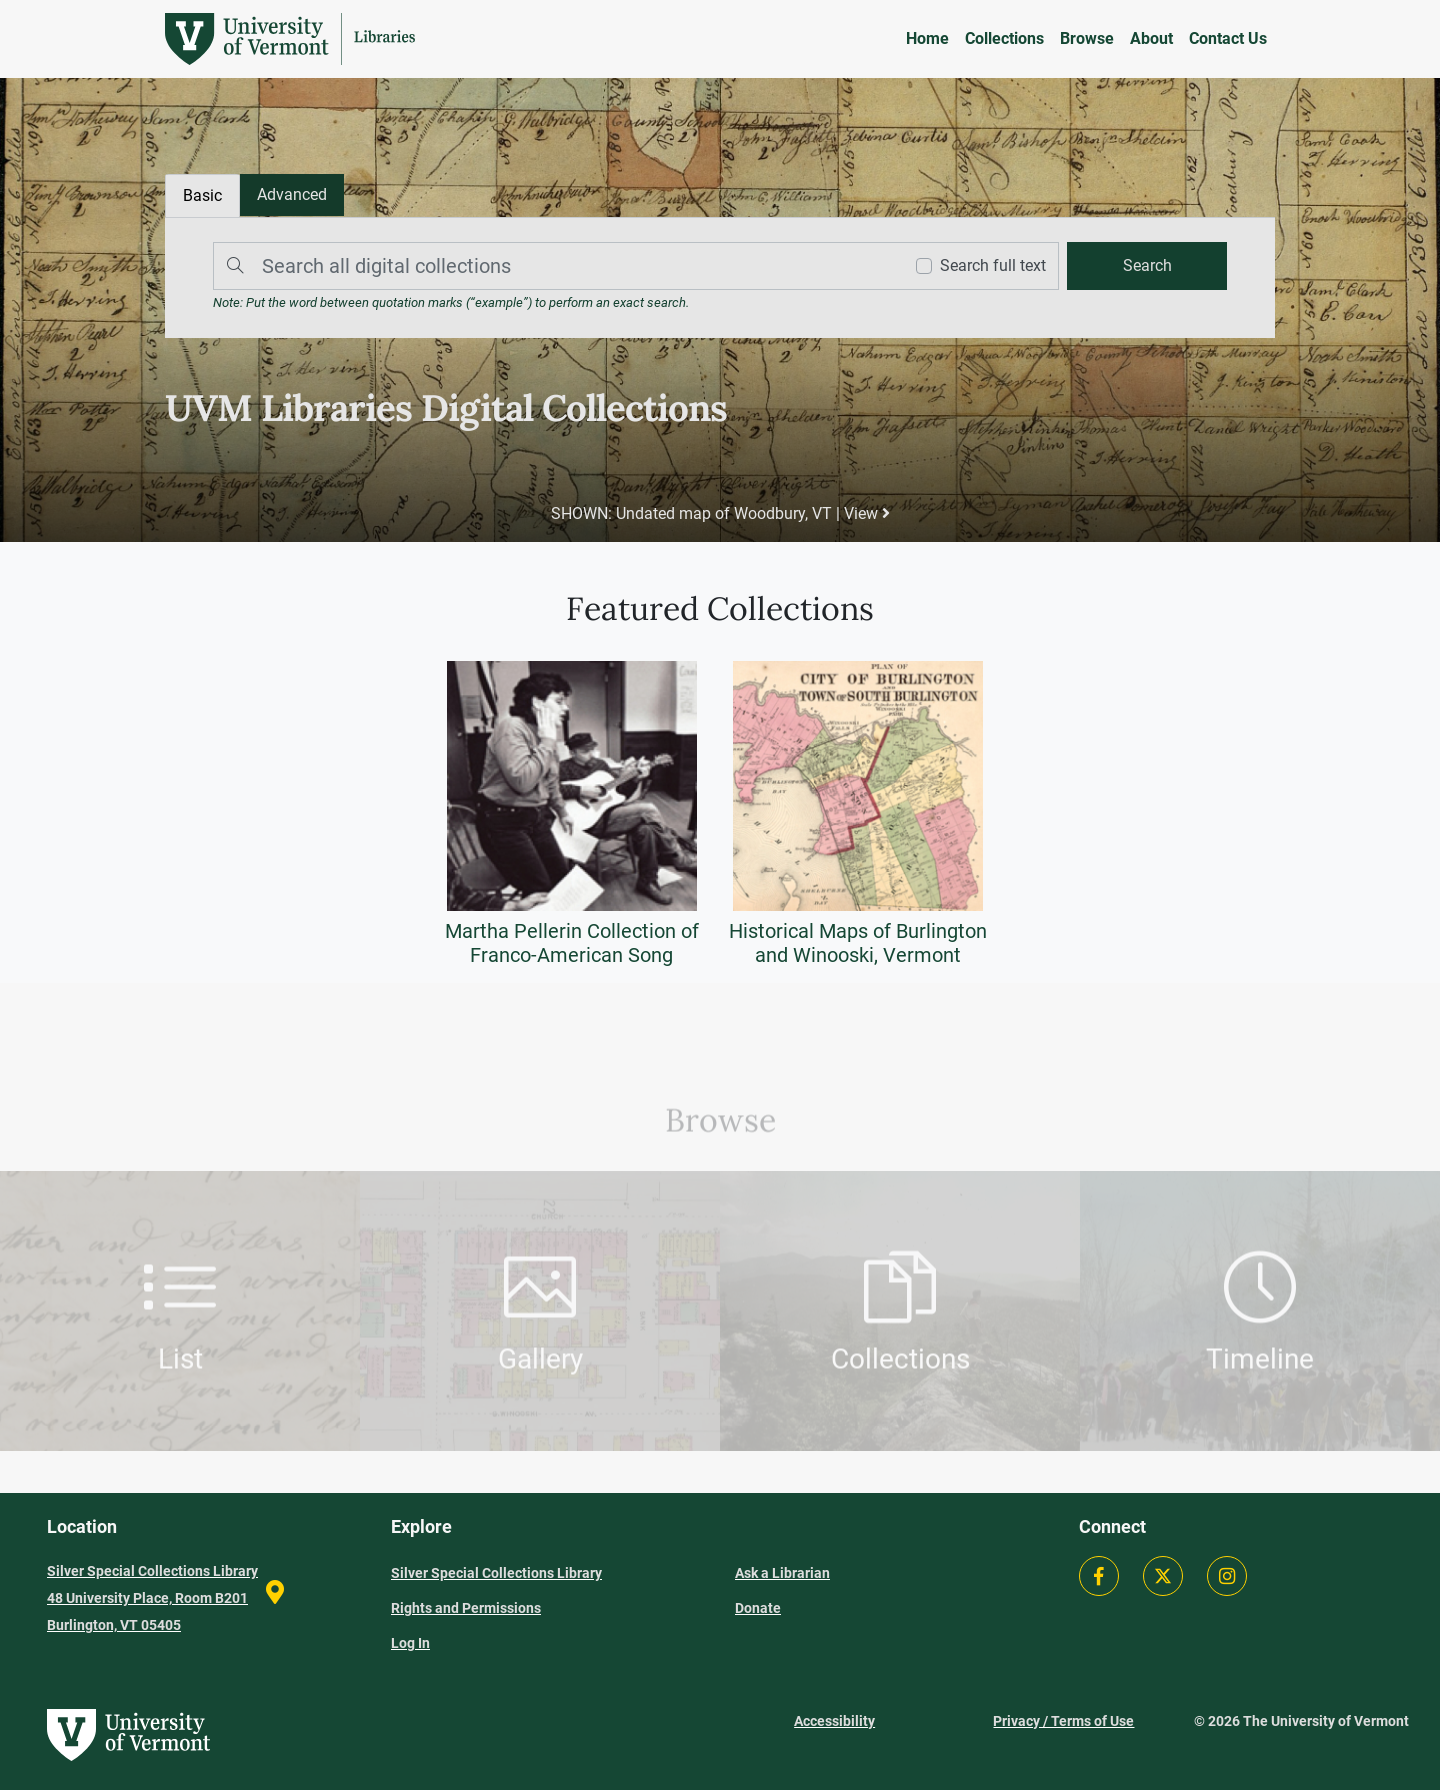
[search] (1147, 266)
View (867, 513)
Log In (410, 1643)
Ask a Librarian (782, 1573)
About (1151, 38)
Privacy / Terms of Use (1063, 1721)
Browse (1087, 38)
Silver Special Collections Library (496, 1573)
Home (927, 38)
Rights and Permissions (466, 1608)
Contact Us (1228, 38)
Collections (1004, 38)
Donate (758, 1608)
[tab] (292, 195)
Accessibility (834, 1721)
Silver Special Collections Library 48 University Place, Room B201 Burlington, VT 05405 (152, 1598)
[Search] (553, 266)
